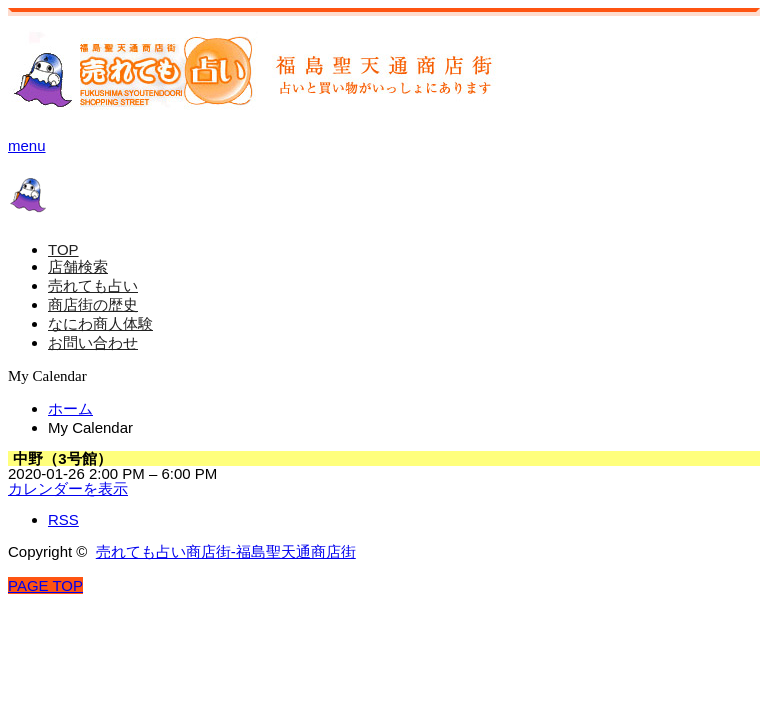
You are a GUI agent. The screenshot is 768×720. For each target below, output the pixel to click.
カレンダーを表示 (68, 488)
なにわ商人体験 (100, 323)
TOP (63, 249)
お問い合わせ (93, 342)
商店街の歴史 (93, 304)
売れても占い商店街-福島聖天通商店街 (226, 551)
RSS (63, 519)
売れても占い (93, 285)
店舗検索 (78, 266)
